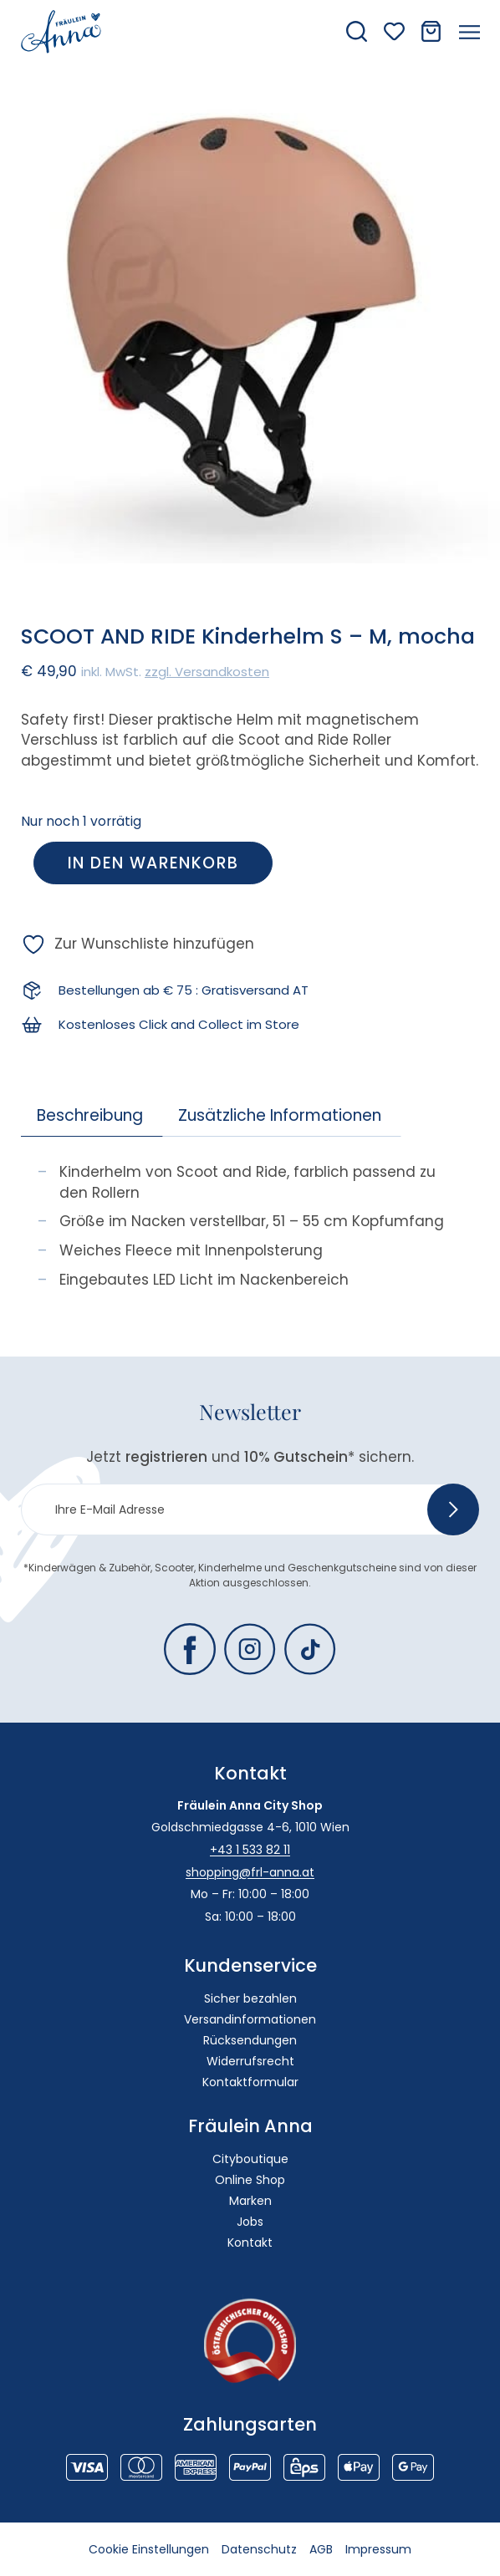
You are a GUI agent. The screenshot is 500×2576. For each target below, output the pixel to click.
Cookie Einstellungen (149, 2549)
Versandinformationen (250, 2019)
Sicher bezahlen (250, 1998)
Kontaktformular (250, 2082)
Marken (250, 2201)
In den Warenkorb (153, 863)
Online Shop (250, 2180)
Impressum (378, 2549)
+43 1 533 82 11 (250, 1849)
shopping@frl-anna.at (250, 1872)
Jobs (250, 2221)
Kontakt (250, 2242)
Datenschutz (259, 2549)
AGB (321, 2549)
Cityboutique (250, 2159)
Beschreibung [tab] (90, 1115)
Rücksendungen (250, 2040)
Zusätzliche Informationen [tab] (279, 1115)
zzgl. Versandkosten (207, 671)
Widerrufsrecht (250, 2061)
